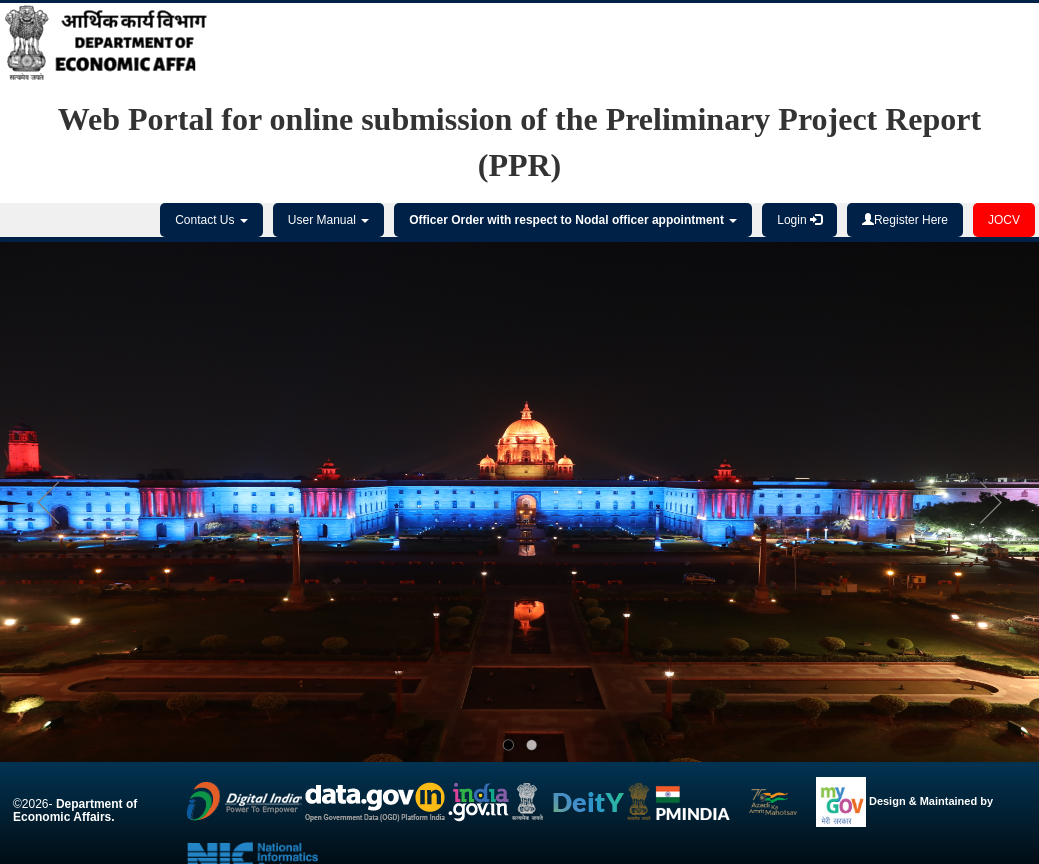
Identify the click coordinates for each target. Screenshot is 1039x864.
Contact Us (211, 220)
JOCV (1004, 220)
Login (799, 220)
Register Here (905, 220)
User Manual (328, 220)
